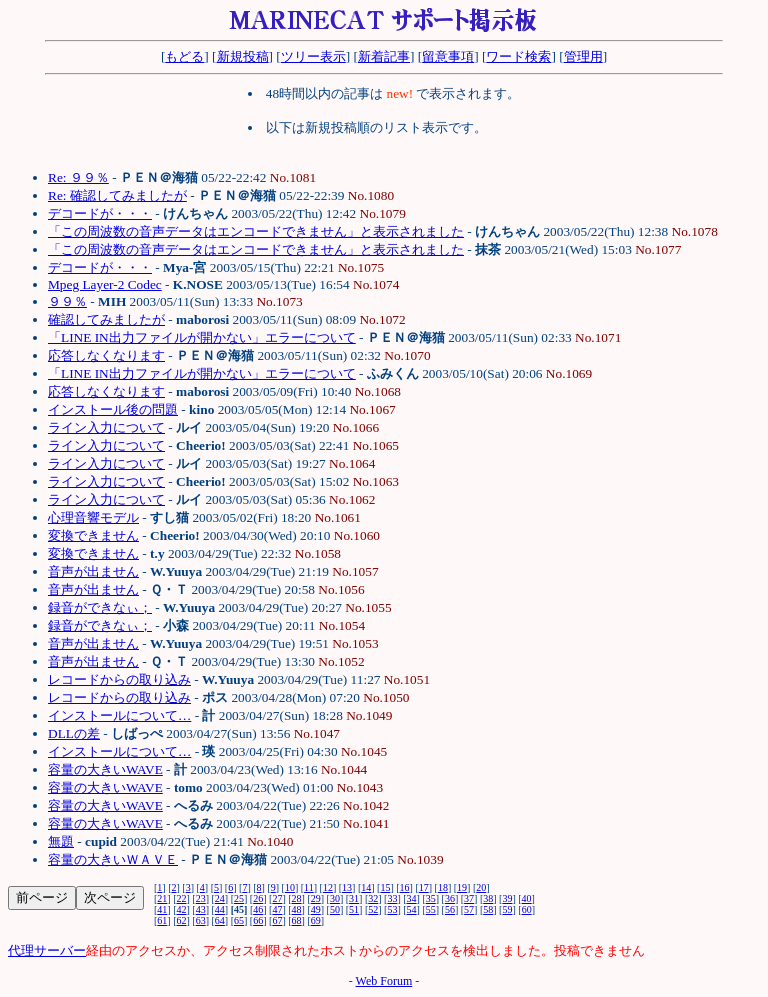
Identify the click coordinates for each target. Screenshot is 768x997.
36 (450, 898)
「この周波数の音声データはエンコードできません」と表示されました (256, 231)
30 (335, 898)
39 (507, 898)
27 (277, 898)
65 (239, 920)
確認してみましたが (106, 319)
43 (201, 909)
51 (354, 909)
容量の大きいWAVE (105, 769)
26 (258, 898)
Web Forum (384, 981)
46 (258, 909)
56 (450, 909)
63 (201, 920)
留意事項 (448, 56)
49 (316, 909)
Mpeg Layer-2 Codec (105, 284)
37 (469, 898)
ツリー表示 (313, 56)
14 (366, 887)
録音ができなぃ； (100, 607)
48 (297, 909)
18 (443, 887)
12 (328, 887)
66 (258, 920)
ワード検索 (518, 56)
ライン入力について (106, 427)
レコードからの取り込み (119, 679)
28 (297, 898)
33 (392, 898)
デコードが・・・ (100, 213)
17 (424, 887)
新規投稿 (243, 56)
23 (201, 898)
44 (220, 909)
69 (316, 920)
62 (182, 920)
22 (182, 898)
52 (373, 909)
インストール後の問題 (113, 409)
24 (220, 898)
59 (507, 909)
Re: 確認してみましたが (117, 195)
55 (431, 909)
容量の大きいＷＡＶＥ (113, 859)
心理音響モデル (93, 517)
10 (290, 887)
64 (220, 920)
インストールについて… (119, 715)
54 (412, 909)
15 (385, 887)
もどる (184, 56)
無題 (61, 841)
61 (162, 920)
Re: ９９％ (78, 177)
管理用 (583, 56)
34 (412, 898)
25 (239, 898)
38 (488, 898)
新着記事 (384, 56)
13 (347, 887)
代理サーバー (47, 950)
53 (392, 909)
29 (316, 898)
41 (162, 909)
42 (182, 909)
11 (309, 887)
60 (527, 909)
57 (469, 909)
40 (527, 898)
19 (462, 887)
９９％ (67, 301)
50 (335, 909)
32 (373, 898)
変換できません (93, 535)
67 (277, 920)
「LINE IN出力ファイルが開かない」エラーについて (202, 337)
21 (162, 898)
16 (405, 887)
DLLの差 (74, 733)
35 (431, 898)
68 (297, 920)
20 (481, 887)
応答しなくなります (106, 355)
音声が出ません (93, 571)
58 (488, 909)
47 (277, 909)
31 (354, 898)
